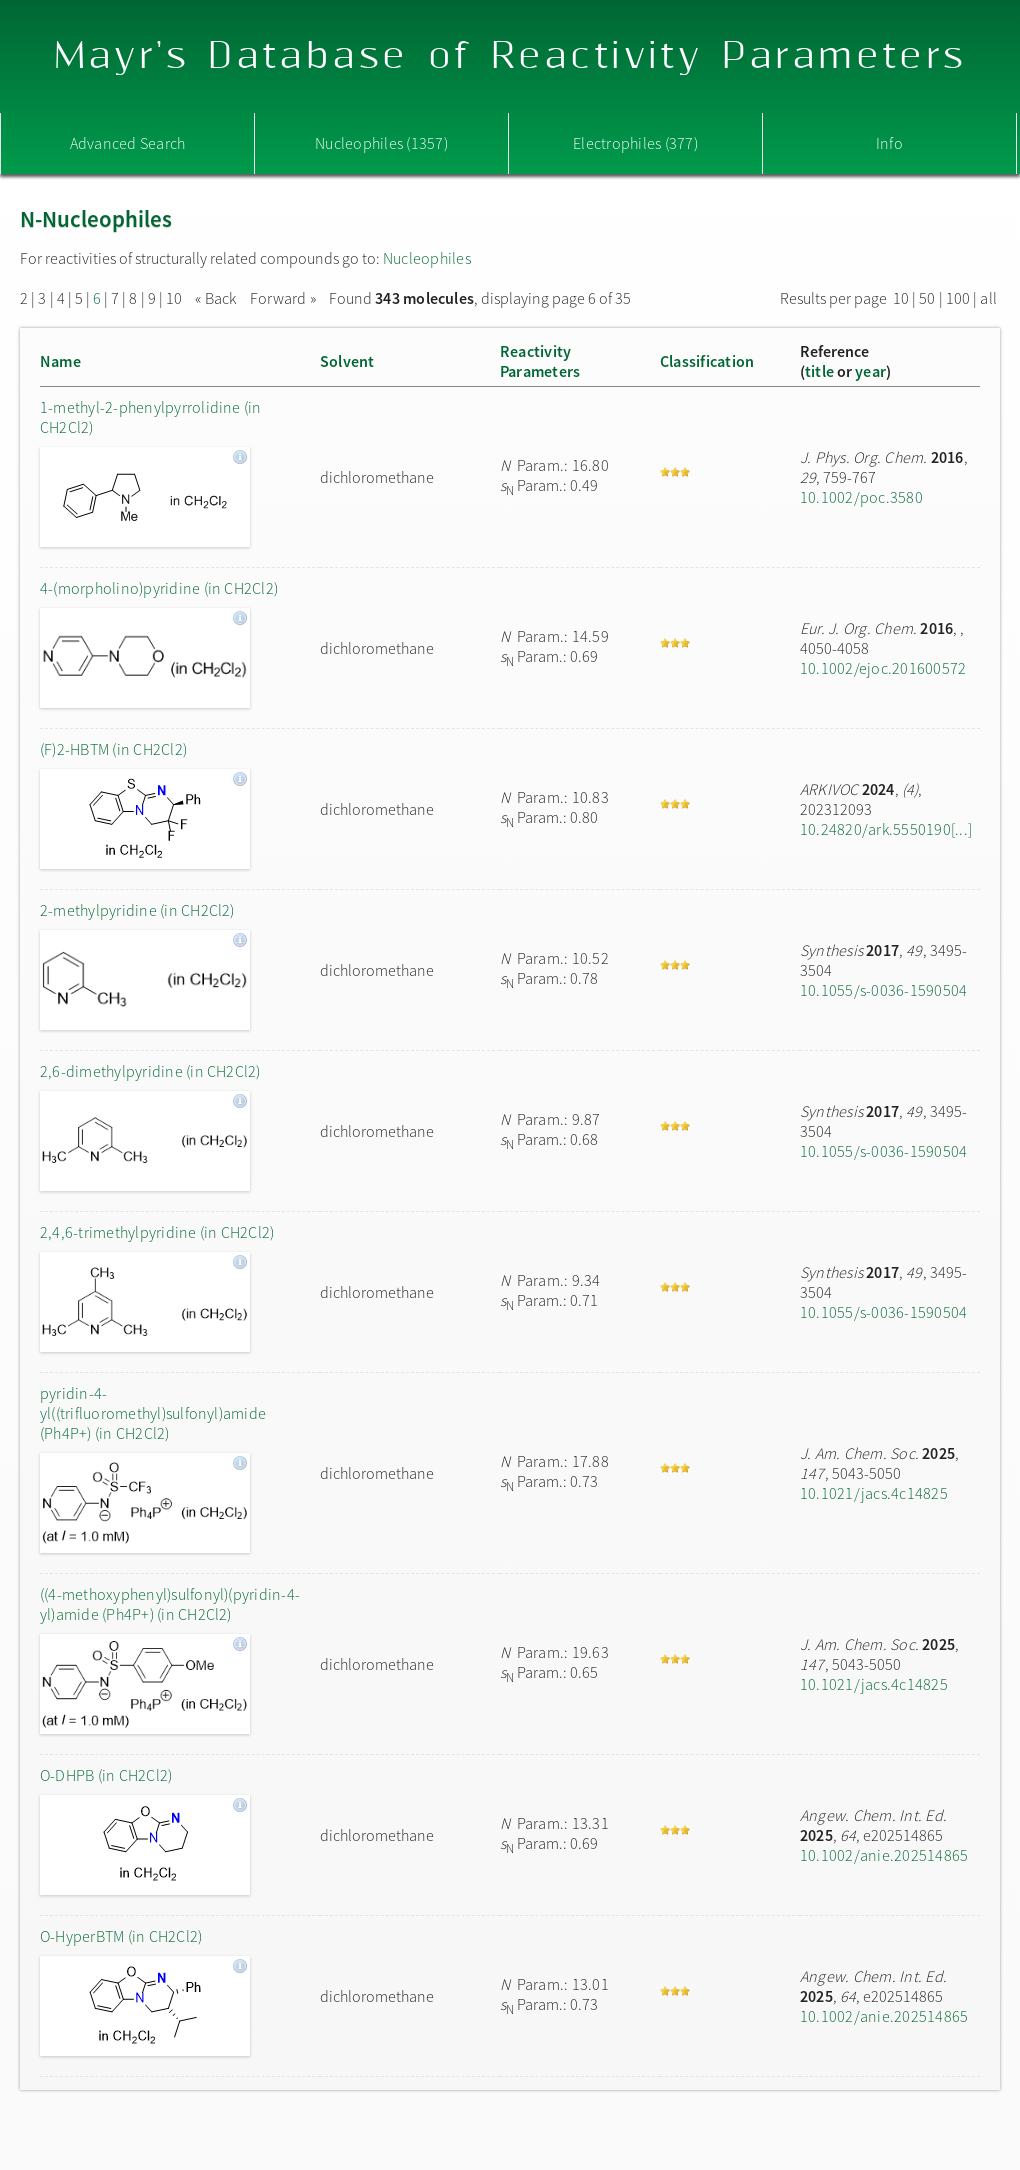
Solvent (347, 361)
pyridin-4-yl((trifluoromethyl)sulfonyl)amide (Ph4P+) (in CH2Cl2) (153, 1413)
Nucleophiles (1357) (381, 143)
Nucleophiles (427, 258)
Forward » (283, 298)
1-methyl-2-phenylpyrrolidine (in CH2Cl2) (151, 417)
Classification (707, 361)
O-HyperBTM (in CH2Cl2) (121, 1936)
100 (958, 298)
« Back (217, 298)
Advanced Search (128, 143)
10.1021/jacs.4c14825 (874, 1493)
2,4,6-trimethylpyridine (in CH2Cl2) (157, 1232)
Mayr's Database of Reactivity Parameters (510, 56)
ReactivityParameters (540, 361)
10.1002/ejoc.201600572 (883, 668)
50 (927, 298)
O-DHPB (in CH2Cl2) (106, 1775)
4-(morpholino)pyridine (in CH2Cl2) (159, 588)
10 (174, 298)
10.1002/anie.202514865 (884, 1855)
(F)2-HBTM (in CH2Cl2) (113, 749)
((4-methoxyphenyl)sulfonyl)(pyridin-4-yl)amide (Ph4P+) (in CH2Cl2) (170, 1604)
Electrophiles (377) (635, 143)
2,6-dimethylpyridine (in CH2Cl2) (150, 1071)
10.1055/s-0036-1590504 (883, 990)
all (988, 298)
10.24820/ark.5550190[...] (886, 829)
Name (60, 361)
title (819, 371)
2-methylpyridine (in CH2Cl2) (137, 910)
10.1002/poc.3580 (861, 497)
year (870, 371)
